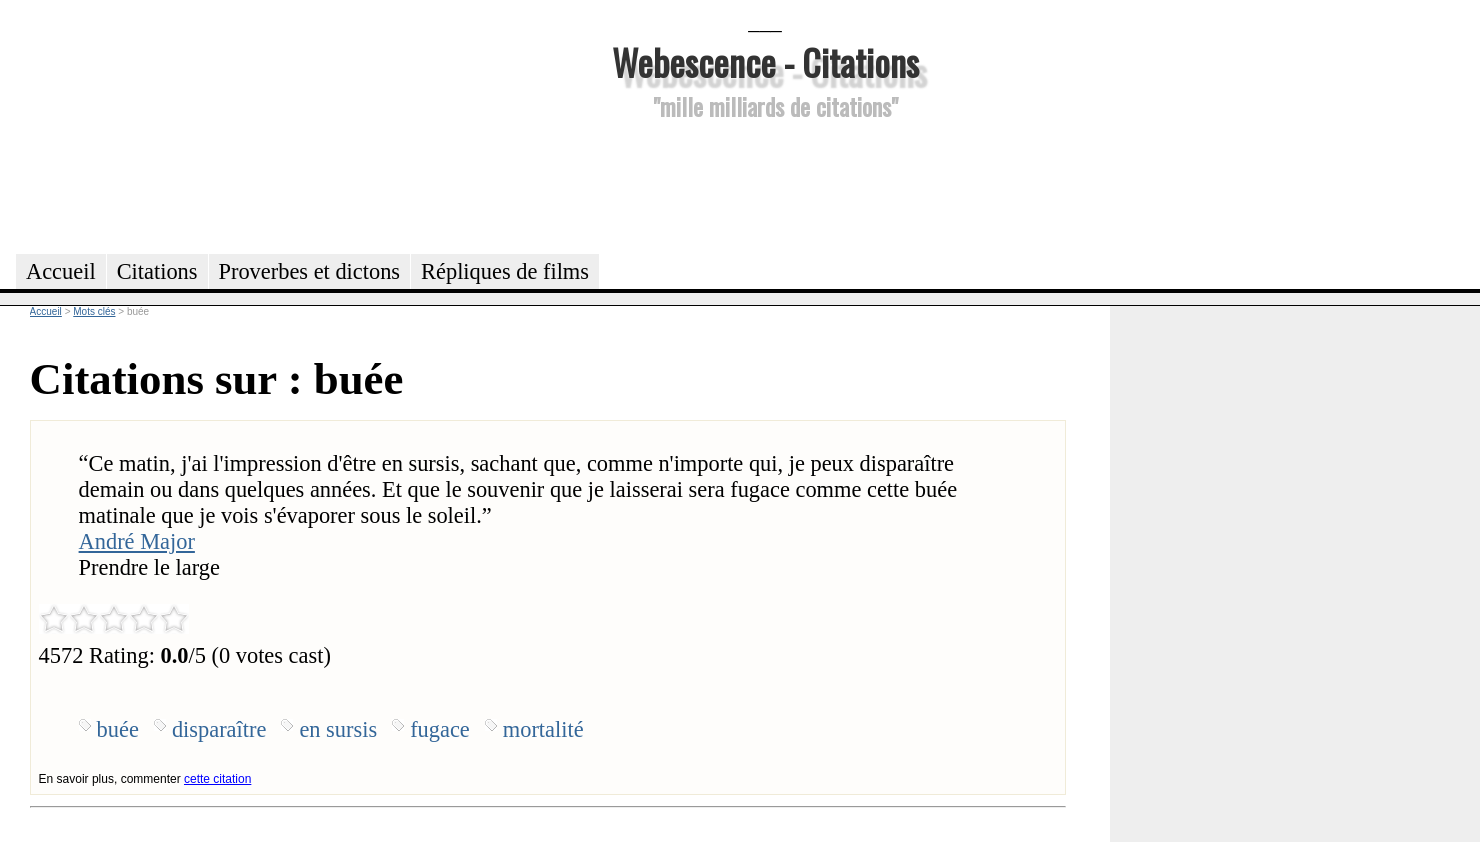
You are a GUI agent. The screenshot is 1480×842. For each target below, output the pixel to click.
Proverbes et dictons (310, 271)
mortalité (543, 729)
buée (118, 729)
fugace (440, 729)
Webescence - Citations (765, 61)
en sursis (338, 729)
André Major (137, 541)
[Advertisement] (765, 184)
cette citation (217, 779)
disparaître (219, 729)
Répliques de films (505, 271)
